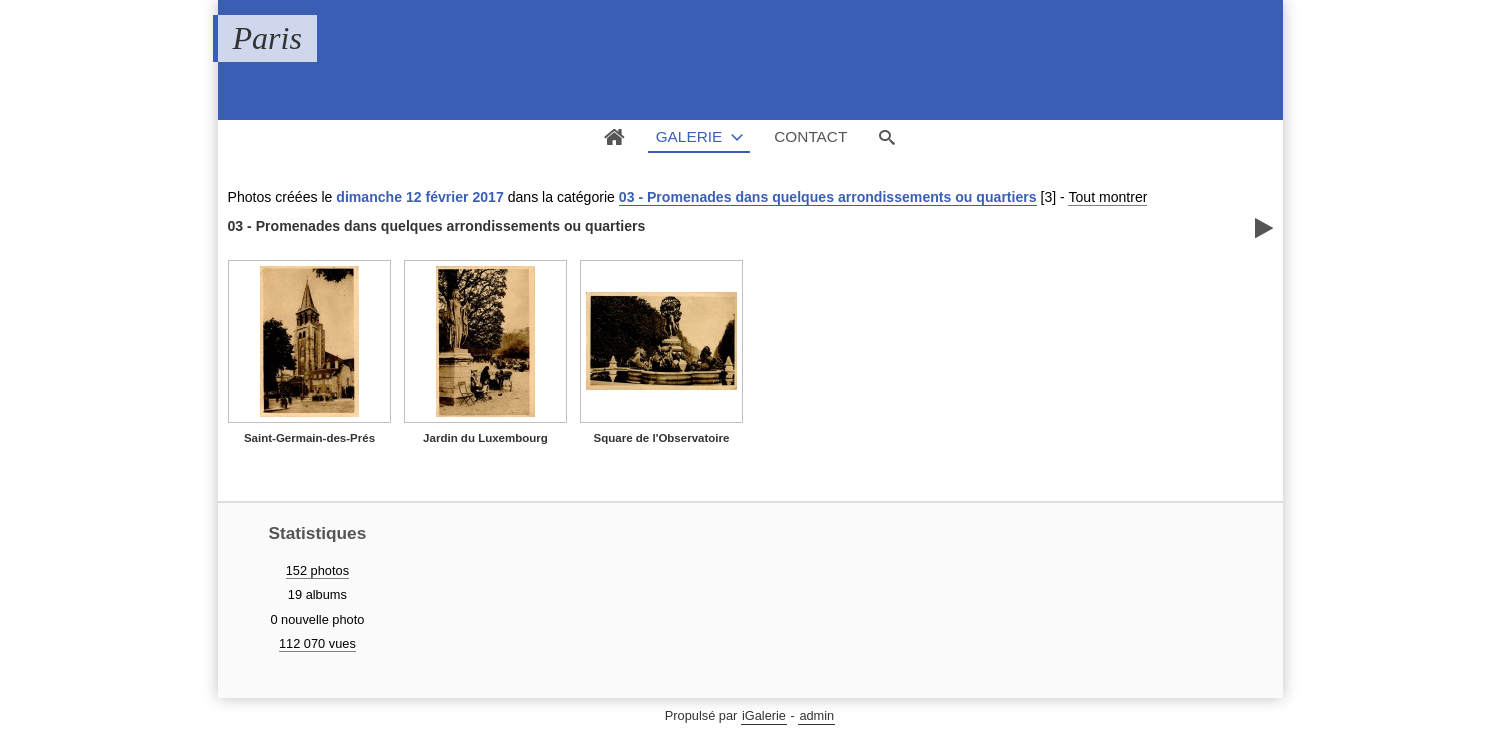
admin (816, 715)
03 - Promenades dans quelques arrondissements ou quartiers (828, 197)
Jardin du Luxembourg (485, 438)
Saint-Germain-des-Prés (309, 438)
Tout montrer (1107, 197)
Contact (810, 136)
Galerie (689, 136)
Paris (267, 38)
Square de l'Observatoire (662, 438)
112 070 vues (317, 643)
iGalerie (764, 715)
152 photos (317, 570)
